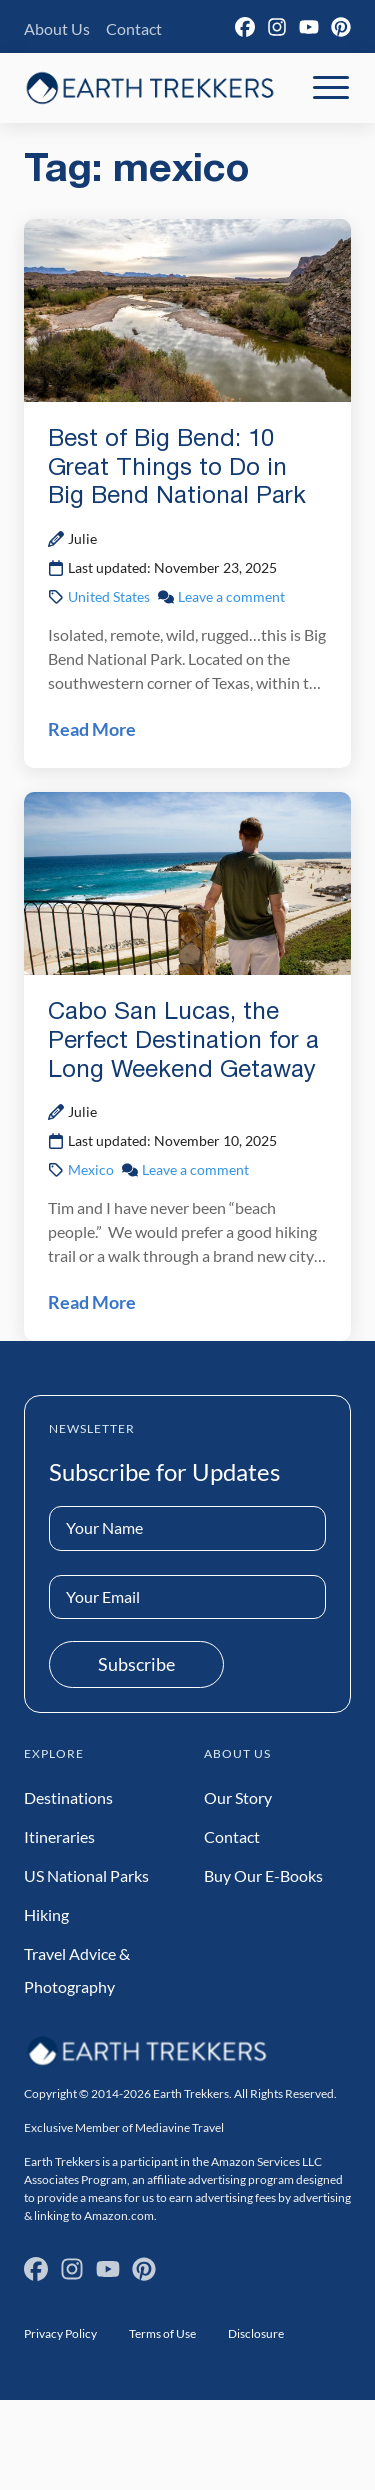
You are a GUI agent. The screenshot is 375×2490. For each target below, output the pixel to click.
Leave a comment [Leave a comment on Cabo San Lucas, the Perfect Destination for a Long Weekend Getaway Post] (195, 1169)
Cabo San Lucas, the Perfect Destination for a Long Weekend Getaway (183, 1042)
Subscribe (136, 1664)
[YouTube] (309, 27)
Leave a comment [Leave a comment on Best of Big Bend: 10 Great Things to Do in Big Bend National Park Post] (231, 596)
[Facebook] (245, 27)
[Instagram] (277, 27)
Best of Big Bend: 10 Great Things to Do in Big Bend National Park (177, 469)
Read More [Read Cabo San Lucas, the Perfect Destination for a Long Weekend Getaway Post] (92, 1302)
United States (109, 596)
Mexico (91, 1169)
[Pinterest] (341, 27)
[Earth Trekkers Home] (150, 87)
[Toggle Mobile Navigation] (331, 88)
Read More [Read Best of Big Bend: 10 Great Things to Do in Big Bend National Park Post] (92, 729)
